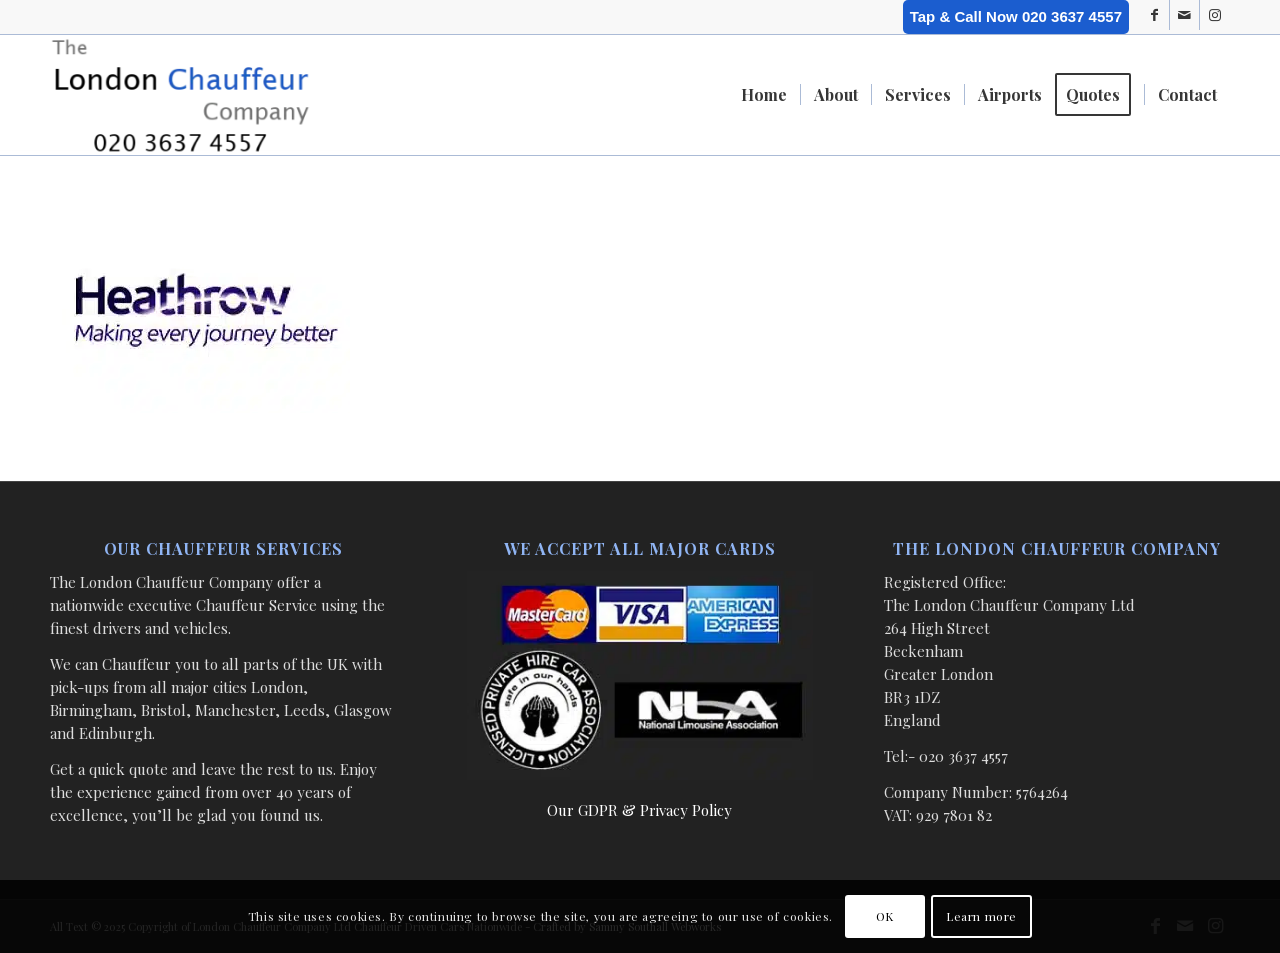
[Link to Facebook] (1154, 15)
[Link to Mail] (1184, 15)
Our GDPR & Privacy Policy (639, 810)
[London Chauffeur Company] (180, 95)
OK (885, 916)
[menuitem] (764, 95)
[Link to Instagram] (1215, 15)
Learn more (981, 916)
